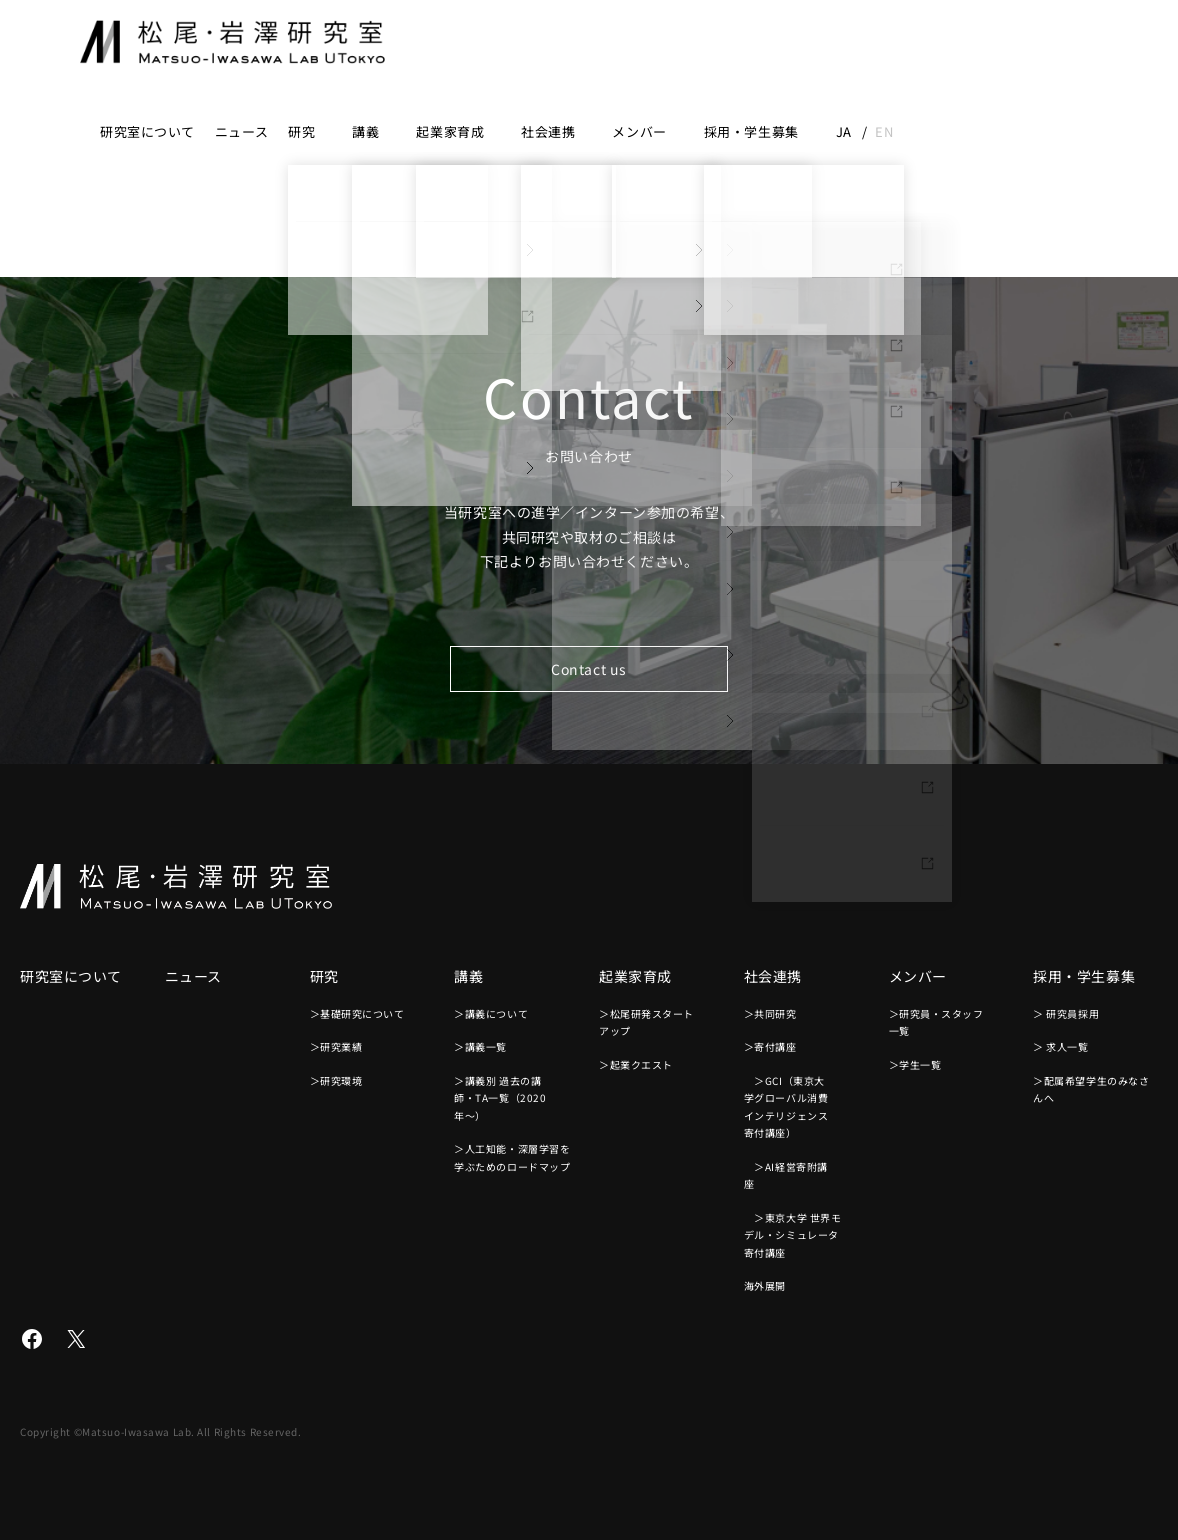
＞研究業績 (336, 1046)
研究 (301, 131)
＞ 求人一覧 (1060, 1046)
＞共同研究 (770, 1013)
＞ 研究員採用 (1066, 1013)
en (884, 131)
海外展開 (765, 1285)
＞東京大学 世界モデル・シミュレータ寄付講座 (793, 1235)
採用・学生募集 (751, 131)
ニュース (241, 131)
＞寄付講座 (770, 1046)
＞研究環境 (336, 1080)
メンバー (639, 131)
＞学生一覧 (915, 1064)
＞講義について (491, 1013)
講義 (365, 131)
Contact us (589, 669)
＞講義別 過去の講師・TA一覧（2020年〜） (500, 1098)
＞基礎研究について (357, 1013)
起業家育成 (450, 131)
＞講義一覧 (480, 1046)
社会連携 (548, 131)
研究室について (147, 131)
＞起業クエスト (636, 1064)
